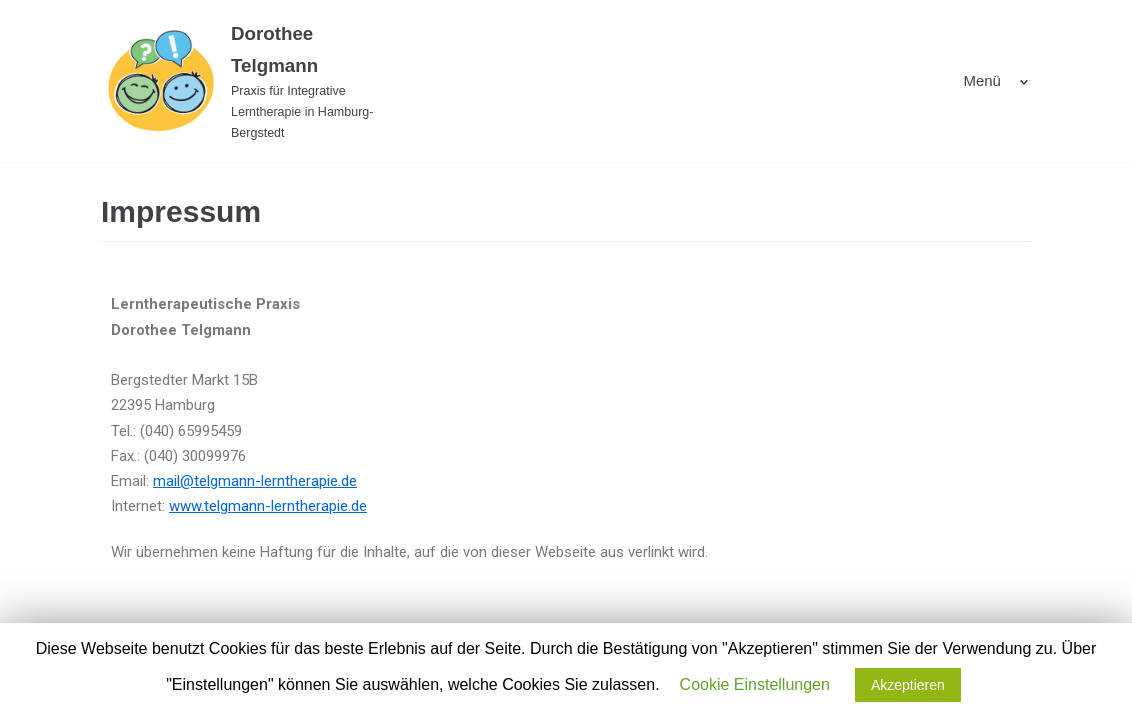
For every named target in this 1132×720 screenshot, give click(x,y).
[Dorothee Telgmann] (246, 81)
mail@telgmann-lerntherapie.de (255, 481)
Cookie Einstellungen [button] (755, 684)
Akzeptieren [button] (908, 685)
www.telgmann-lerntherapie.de (268, 506)
